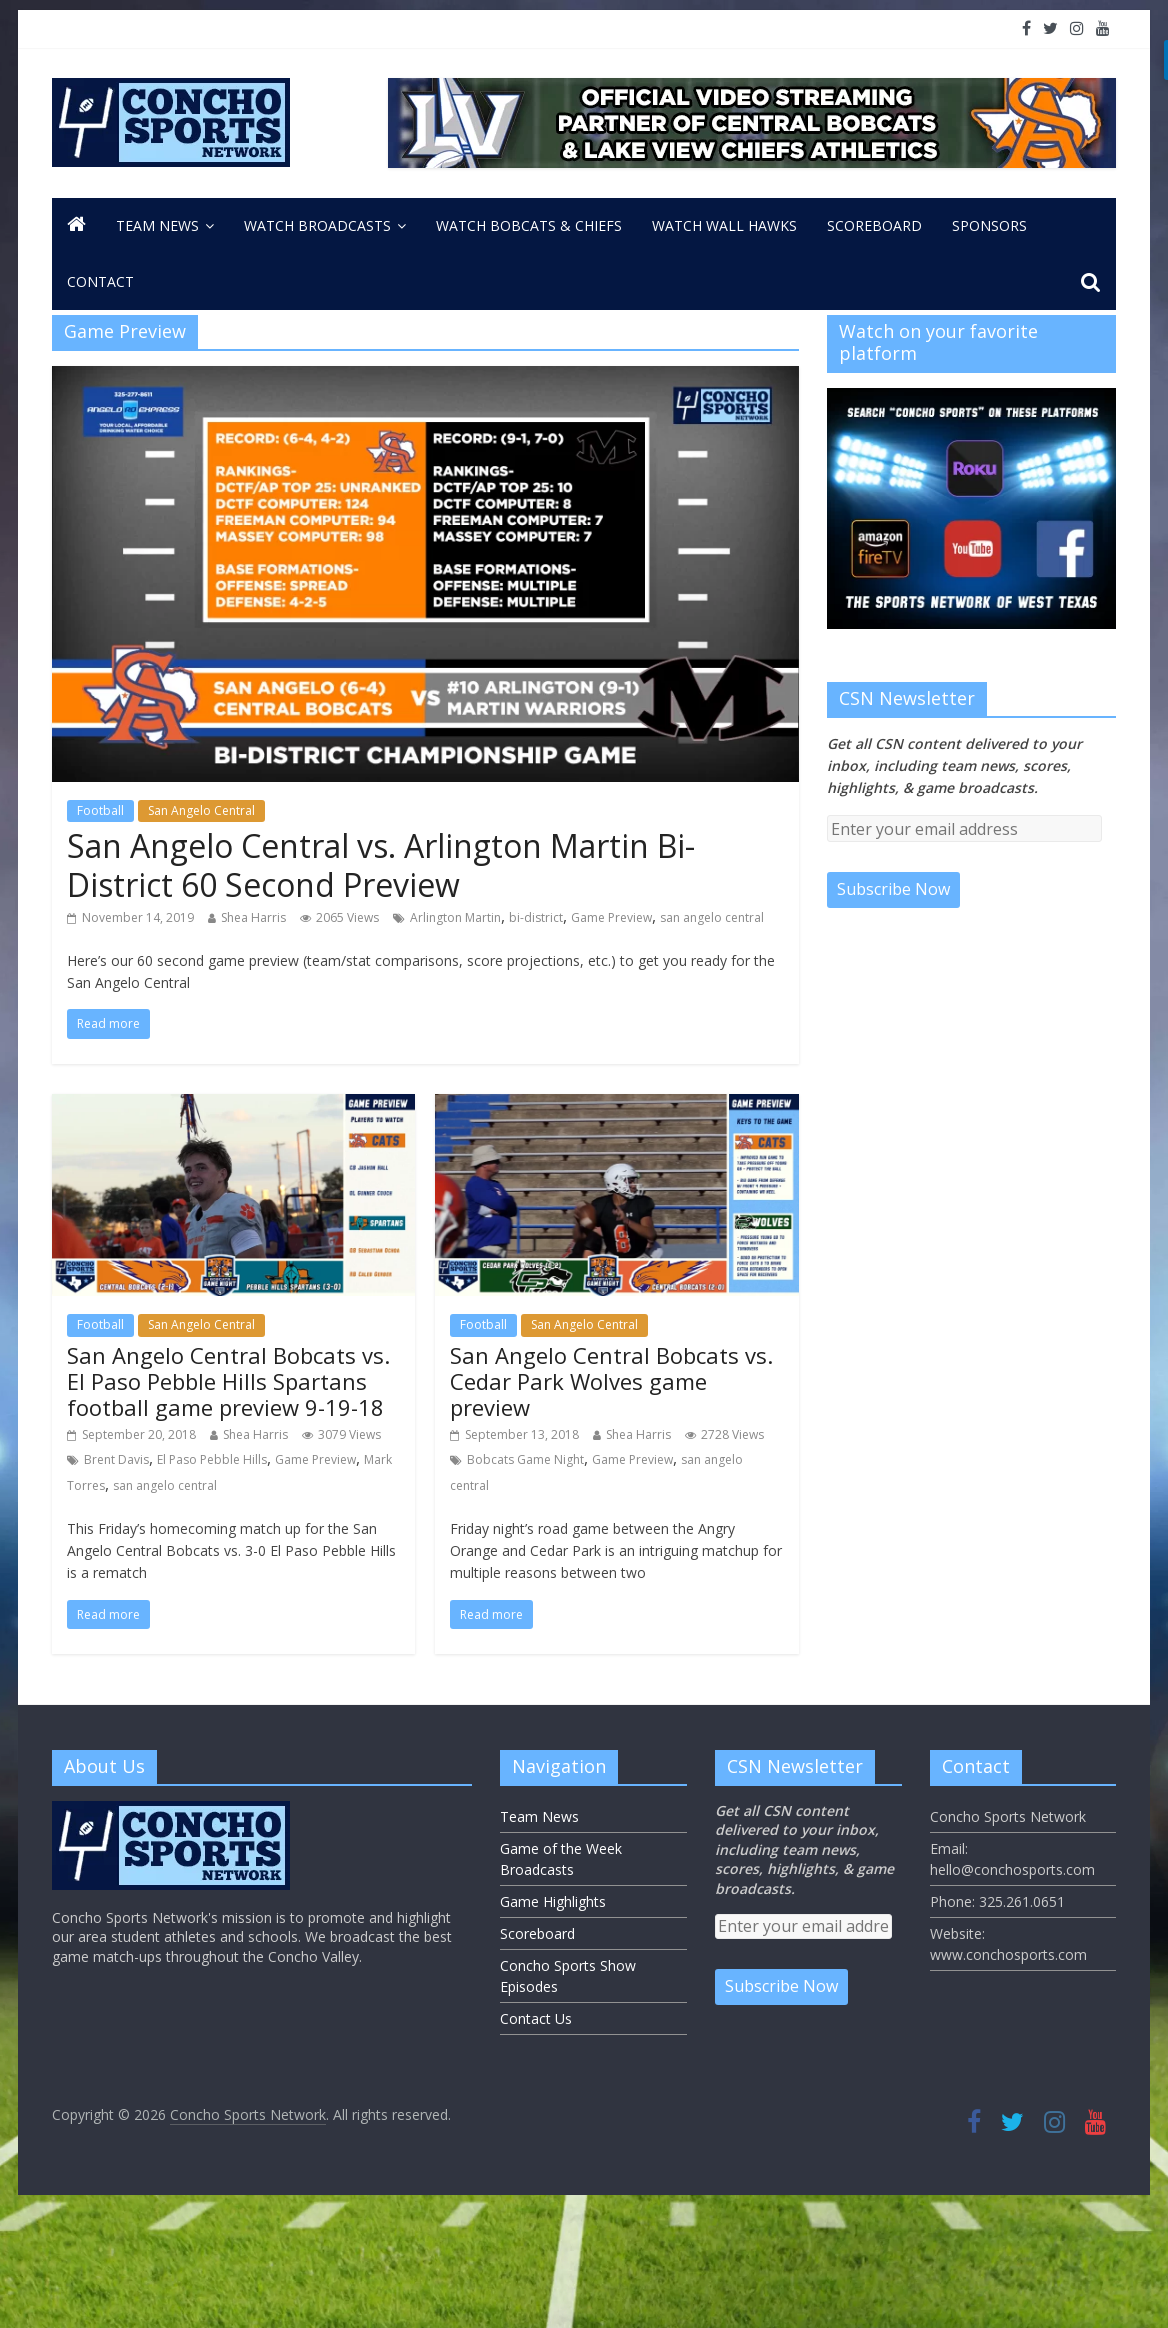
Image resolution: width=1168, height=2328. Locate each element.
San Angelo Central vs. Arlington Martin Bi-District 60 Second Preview (381, 864)
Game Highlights (553, 1901)
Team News (157, 225)
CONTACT (100, 281)
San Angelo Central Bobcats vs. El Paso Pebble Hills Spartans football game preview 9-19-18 (228, 1381)
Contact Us (536, 2018)
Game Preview (611, 917)
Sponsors (989, 225)
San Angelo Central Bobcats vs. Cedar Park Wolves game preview (611, 1381)
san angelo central (712, 917)
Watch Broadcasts (317, 225)
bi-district (536, 917)
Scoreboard (874, 225)
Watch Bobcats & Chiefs (529, 225)
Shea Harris (253, 917)
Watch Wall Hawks (724, 225)
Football (100, 810)
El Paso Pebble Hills (212, 1459)
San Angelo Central (201, 810)
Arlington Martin (455, 917)
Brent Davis (116, 1459)
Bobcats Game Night (525, 1459)
